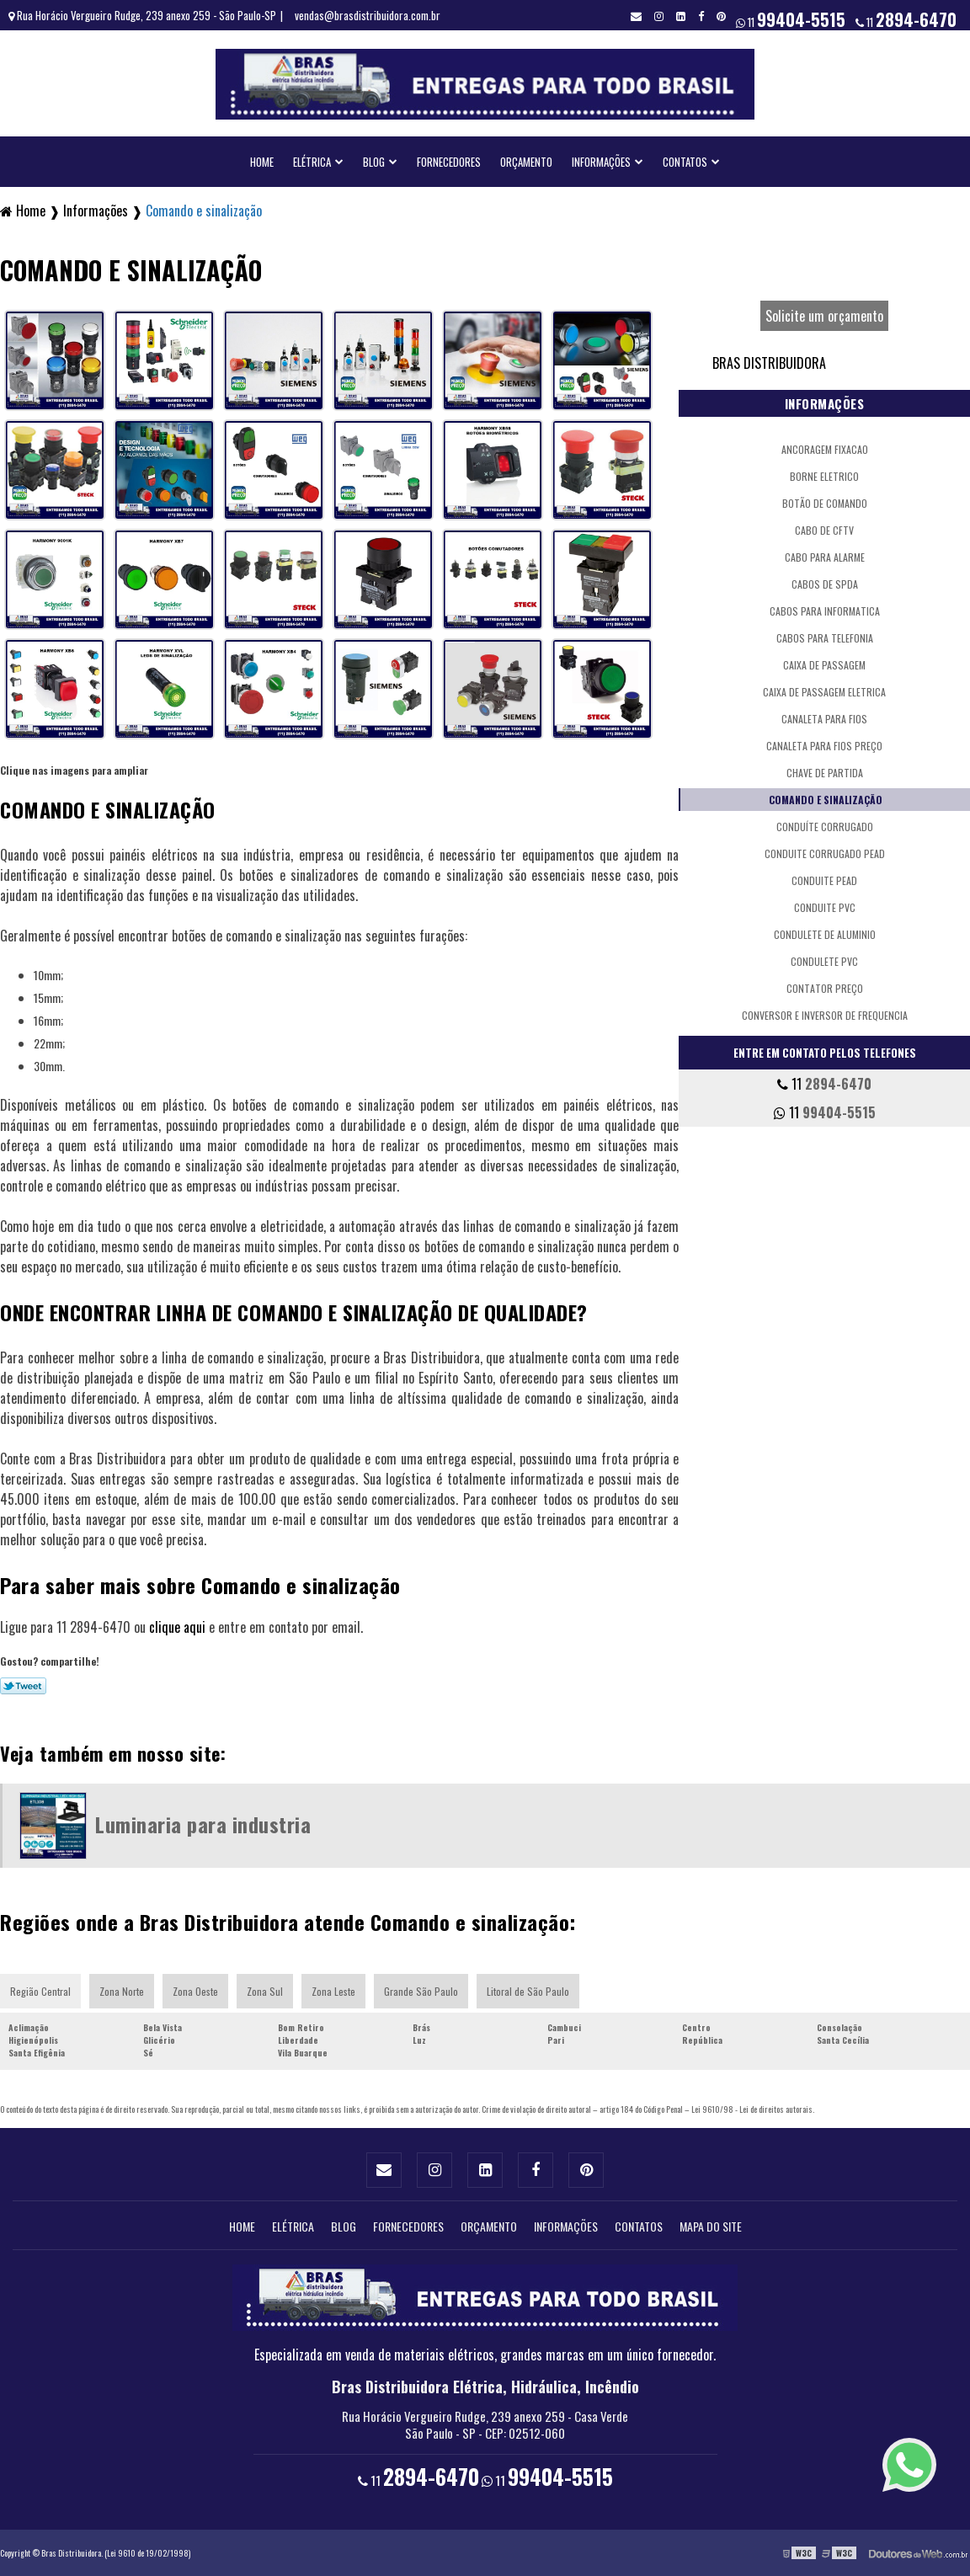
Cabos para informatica (825, 611)
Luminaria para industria (203, 1824)
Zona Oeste (195, 1991)
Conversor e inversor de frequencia (825, 1015)
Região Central (40, 1991)
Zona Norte (121, 1991)
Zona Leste (333, 1991)
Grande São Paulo (421, 1991)
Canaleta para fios (824, 719)
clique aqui (177, 1627)
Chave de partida (824, 772)
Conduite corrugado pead (825, 853)
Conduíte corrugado (824, 826)
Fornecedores (449, 161)
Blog (374, 161)
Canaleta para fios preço (824, 746)
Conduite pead (824, 880)
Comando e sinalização (825, 799)
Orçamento (526, 161)
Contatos (685, 161)
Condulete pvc (824, 961)
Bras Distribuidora (769, 363)
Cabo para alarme (825, 557)
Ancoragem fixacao (824, 449)
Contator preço (824, 988)
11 (906, 19)
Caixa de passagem (824, 665)
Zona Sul (265, 1991)
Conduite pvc (824, 907)
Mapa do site (711, 2226)
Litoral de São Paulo (528, 1991)
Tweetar (23, 1685)
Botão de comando (824, 503)
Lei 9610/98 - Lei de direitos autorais (752, 2109)
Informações (601, 161)
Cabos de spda (824, 584)
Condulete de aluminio (825, 934)
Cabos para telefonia (824, 638)
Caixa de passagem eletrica (824, 692)
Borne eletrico (824, 476)
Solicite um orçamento (824, 316)
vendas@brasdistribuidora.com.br (367, 15)
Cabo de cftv (824, 530)
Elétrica (312, 161)
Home (262, 161)
